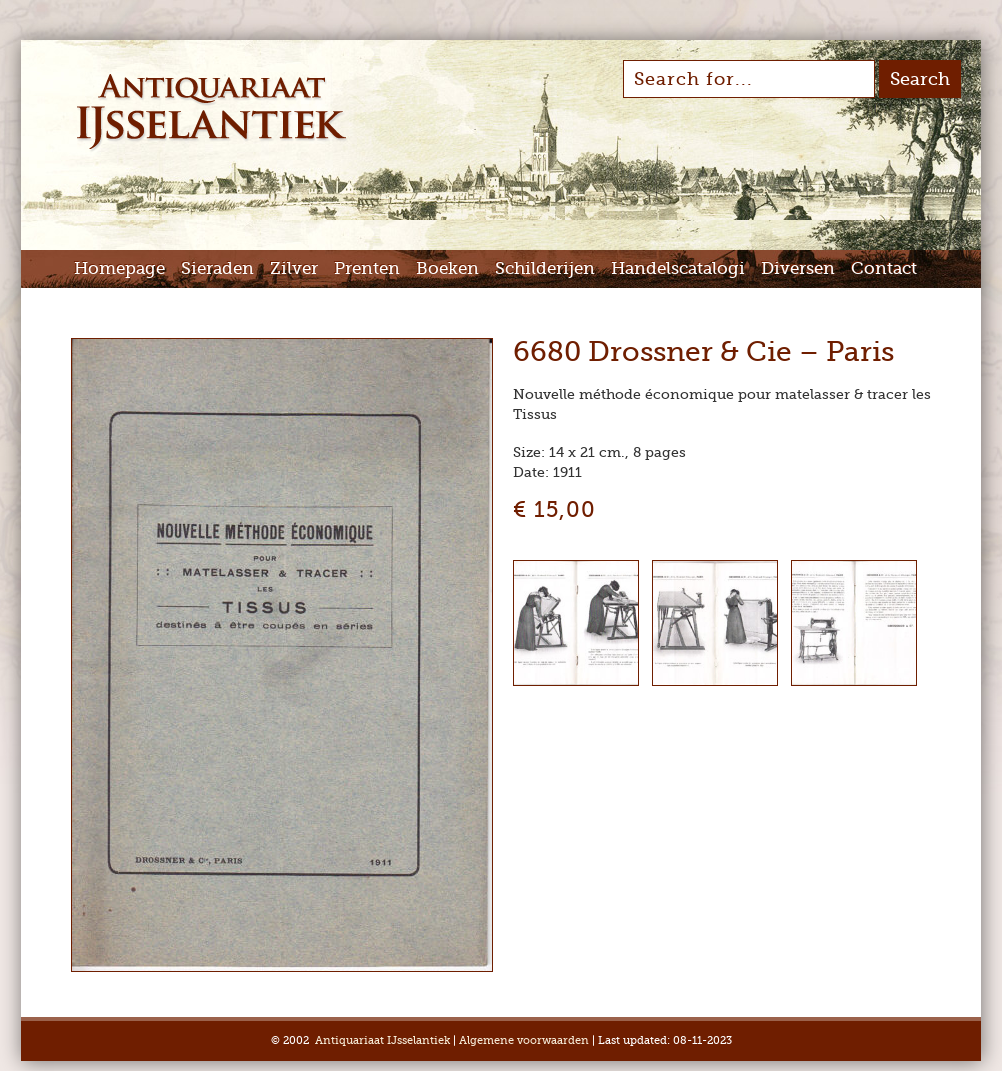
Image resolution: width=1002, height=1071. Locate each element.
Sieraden (217, 268)
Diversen (798, 268)
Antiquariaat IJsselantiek (382, 1040)
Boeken (447, 268)
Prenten (367, 268)
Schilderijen (545, 268)
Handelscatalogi (678, 268)
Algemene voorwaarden (524, 1040)
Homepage (119, 268)
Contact (884, 268)
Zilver (294, 268)
